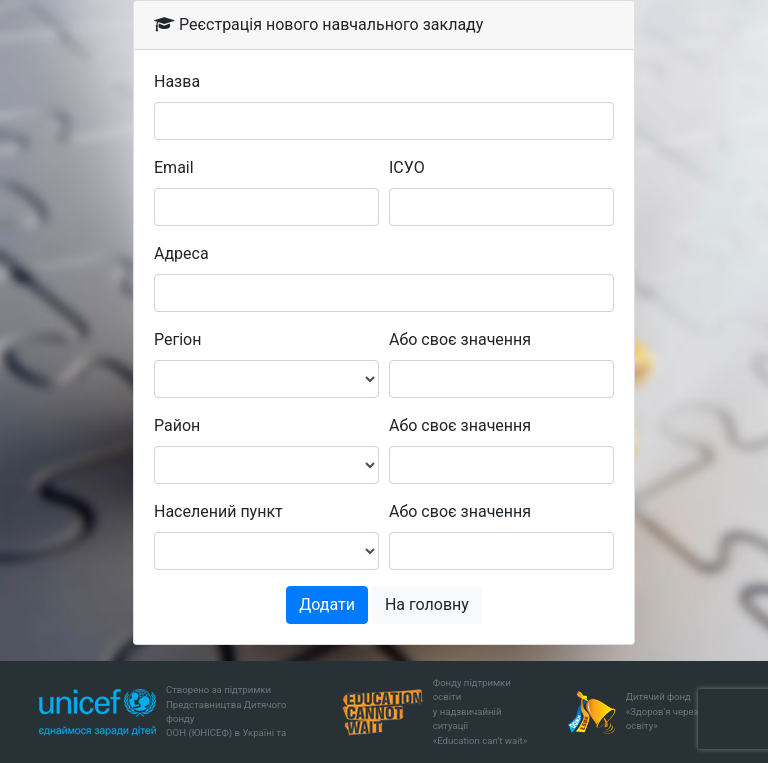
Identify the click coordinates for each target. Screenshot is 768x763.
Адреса (181, 253)
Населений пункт (218, 511)
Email (174, 167)
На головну (427, 604)
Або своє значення (460, 339)
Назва (177, 81)
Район (177, 425)
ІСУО (407, 167)
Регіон (177, 339)
